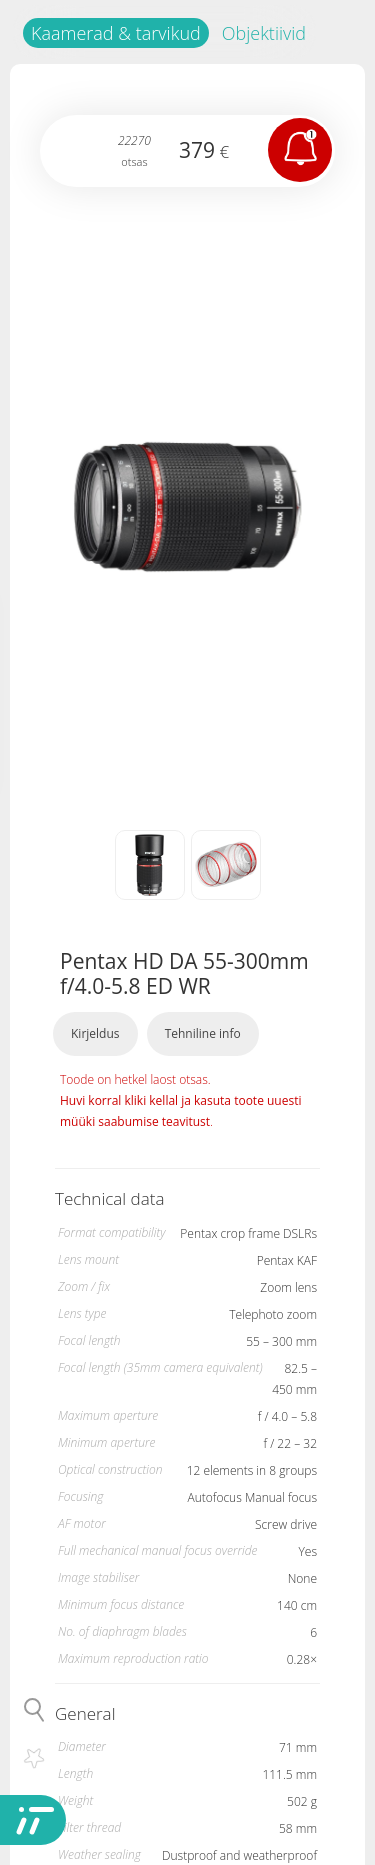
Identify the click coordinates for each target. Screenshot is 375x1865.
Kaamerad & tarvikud (116, 33)
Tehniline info (203, 1033)
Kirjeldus (95, 1033)
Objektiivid (264, 33)
